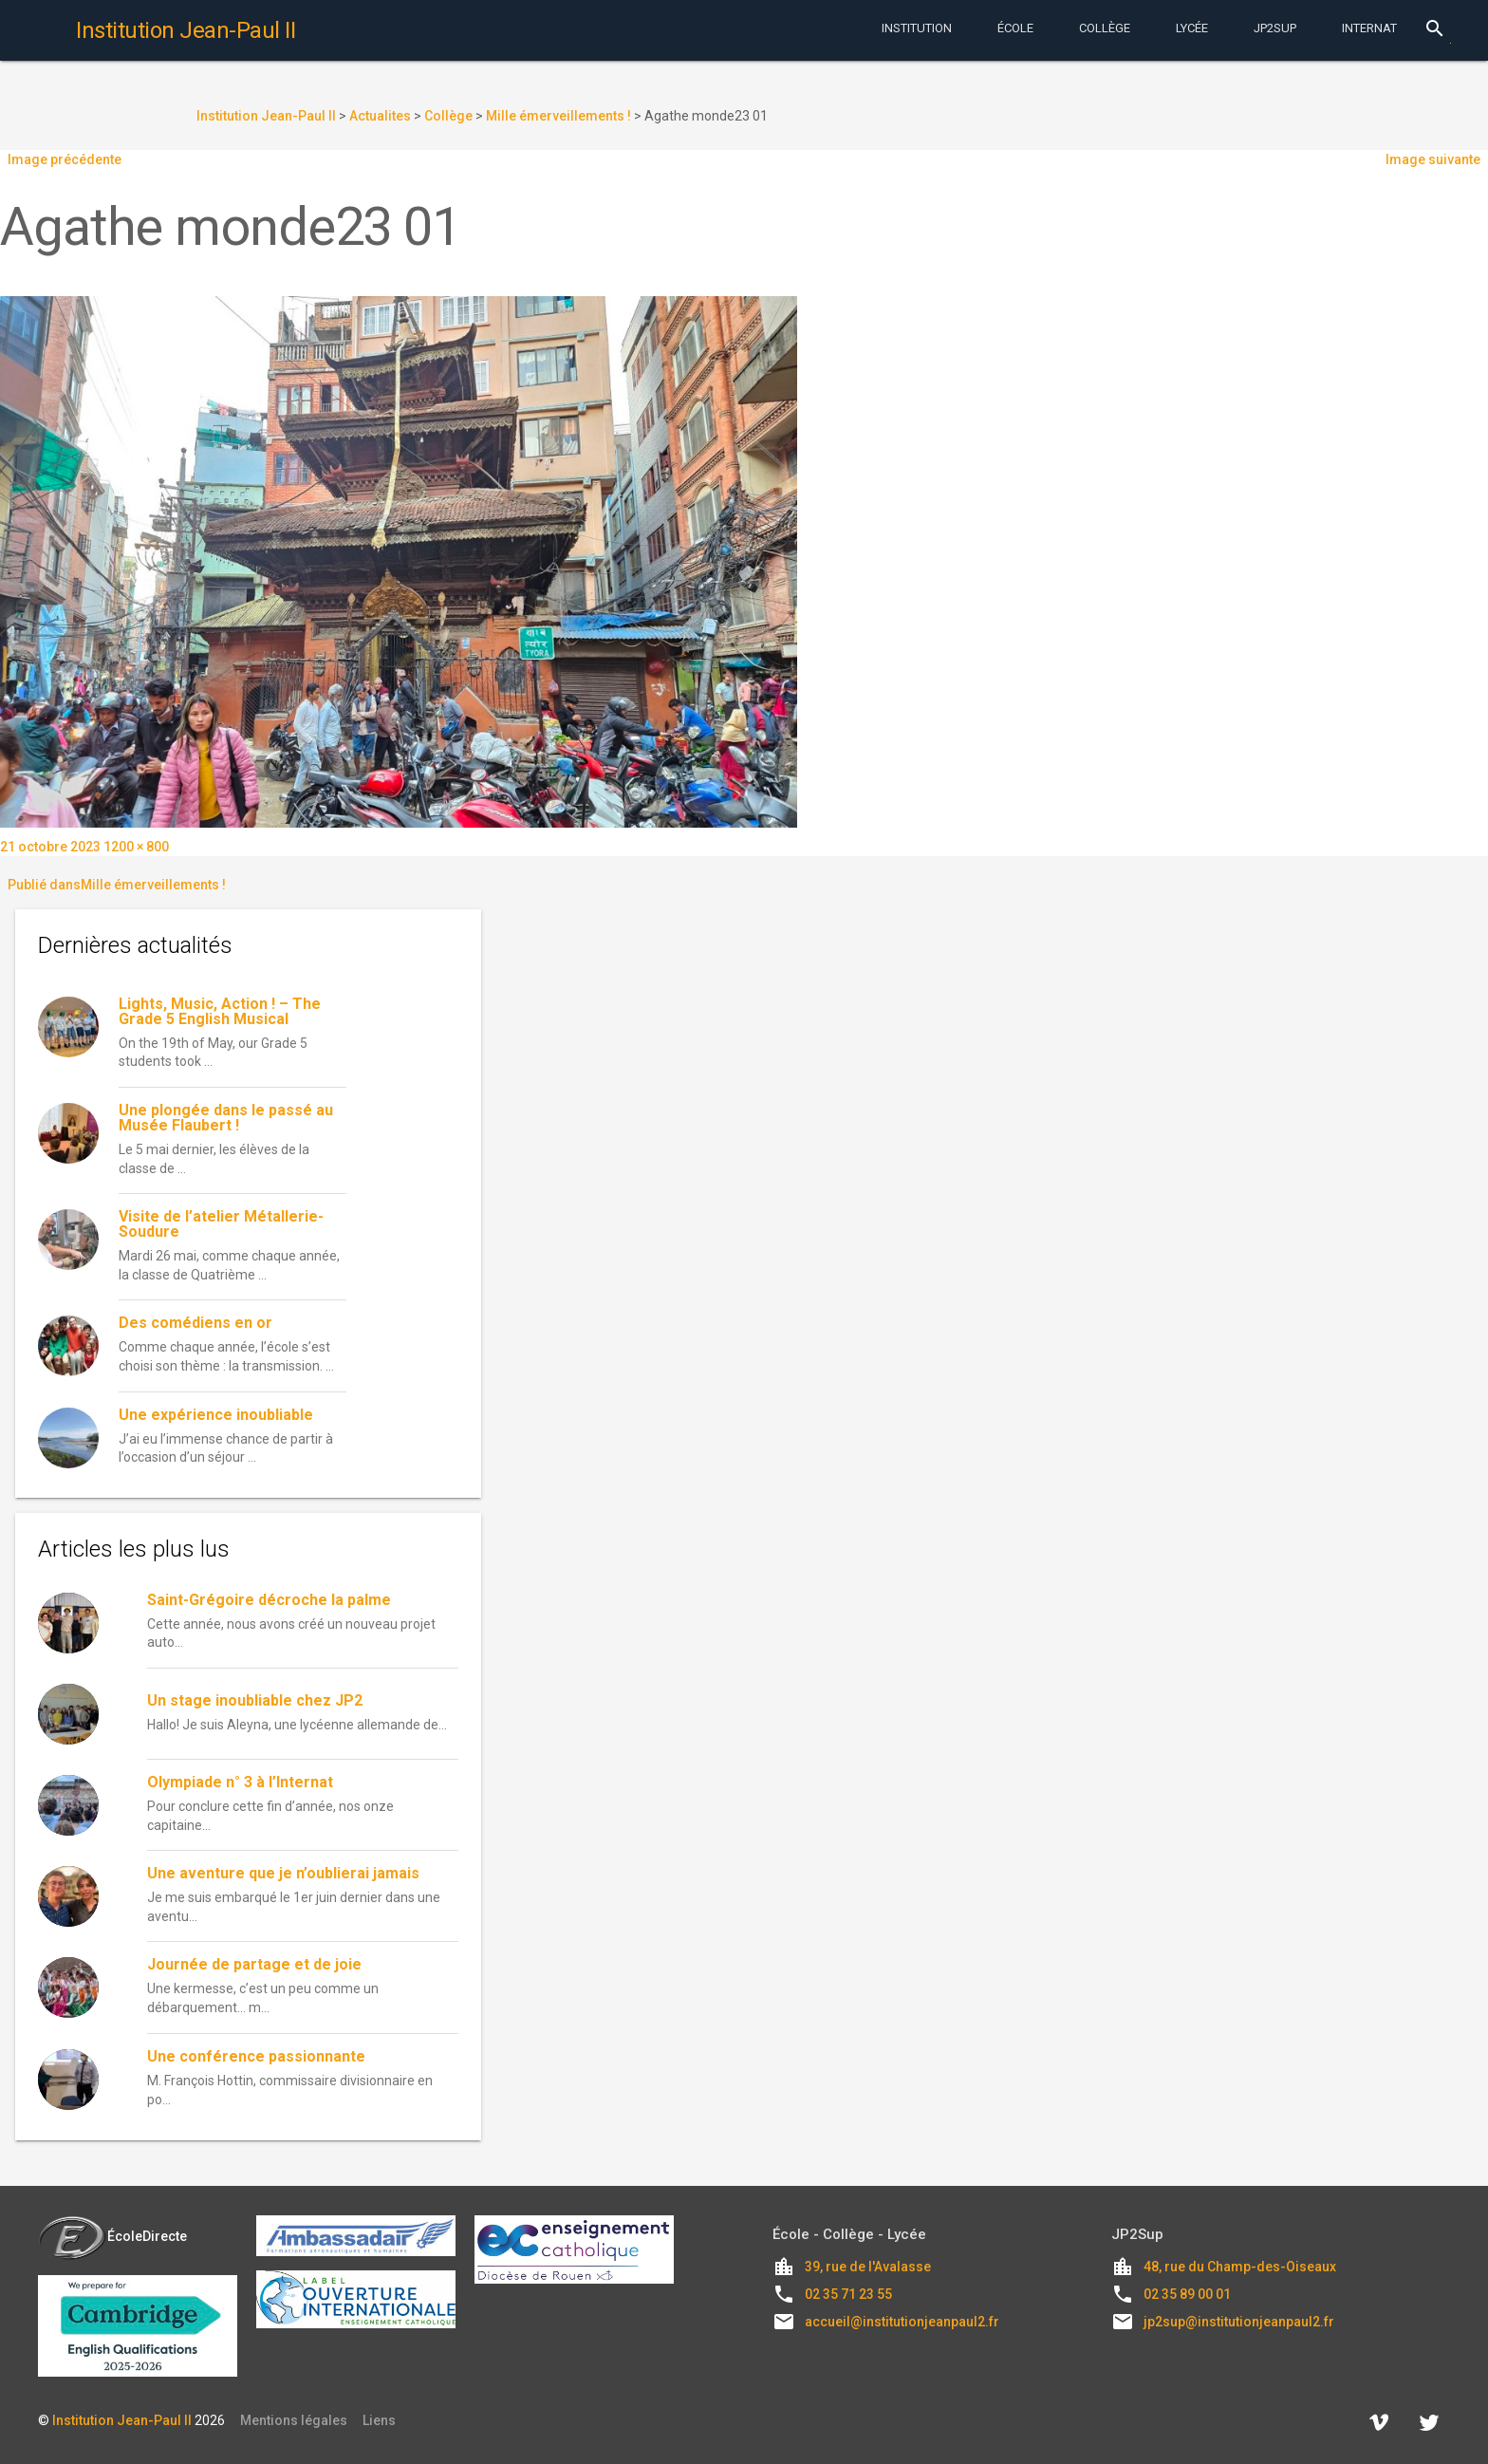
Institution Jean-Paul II (122, 2420)
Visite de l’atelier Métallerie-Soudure (221, 1224)
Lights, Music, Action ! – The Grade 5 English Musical (220, 1011)
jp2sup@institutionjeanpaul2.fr (1239, 2321)
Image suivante (1433, 159)
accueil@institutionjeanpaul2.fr (902, 2321)
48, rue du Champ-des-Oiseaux (1240, 2266)
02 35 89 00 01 (1187, 2294)
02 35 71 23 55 (848, 2294)
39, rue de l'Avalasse (868, 2266)
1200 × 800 (136, 846)
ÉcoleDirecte (112, 2236)
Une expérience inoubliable (216, 1415)
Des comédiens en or (197, 1323)
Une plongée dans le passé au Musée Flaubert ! (226, 1117)
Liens (379, 2420)
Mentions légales (293, 2420)
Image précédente (64, 159)
